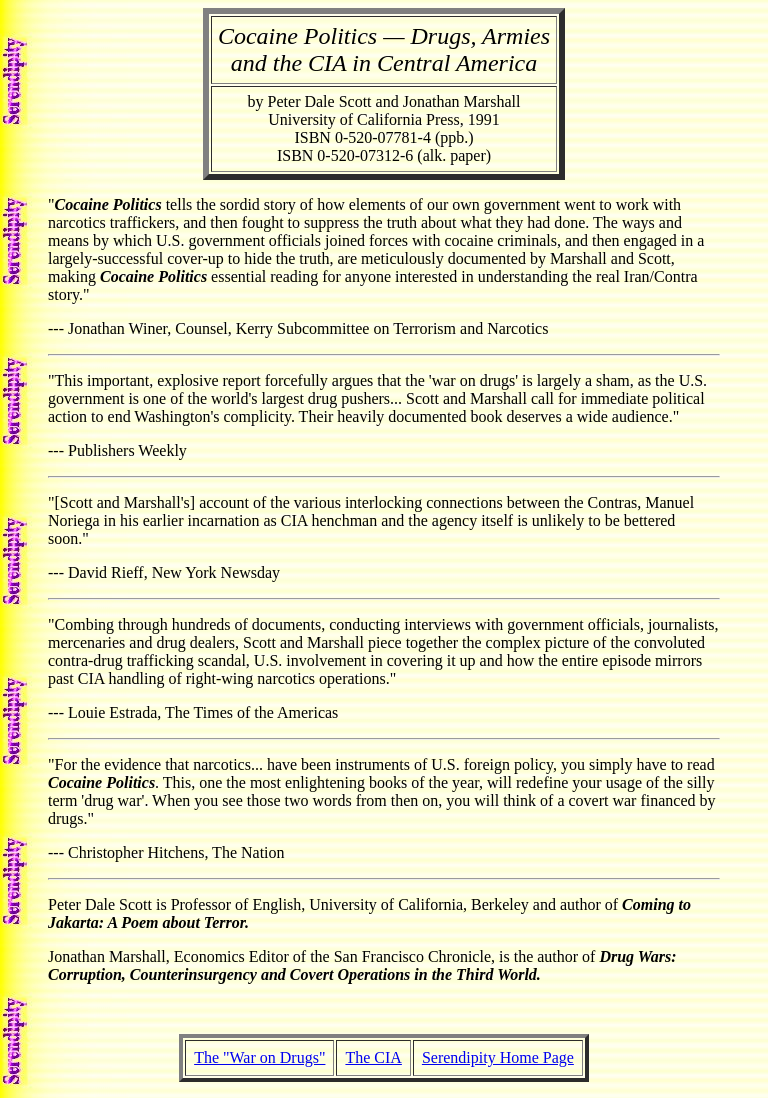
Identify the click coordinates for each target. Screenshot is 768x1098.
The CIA (373, 1057)
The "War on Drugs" (259, 1057)
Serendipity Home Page (498, 1057)
